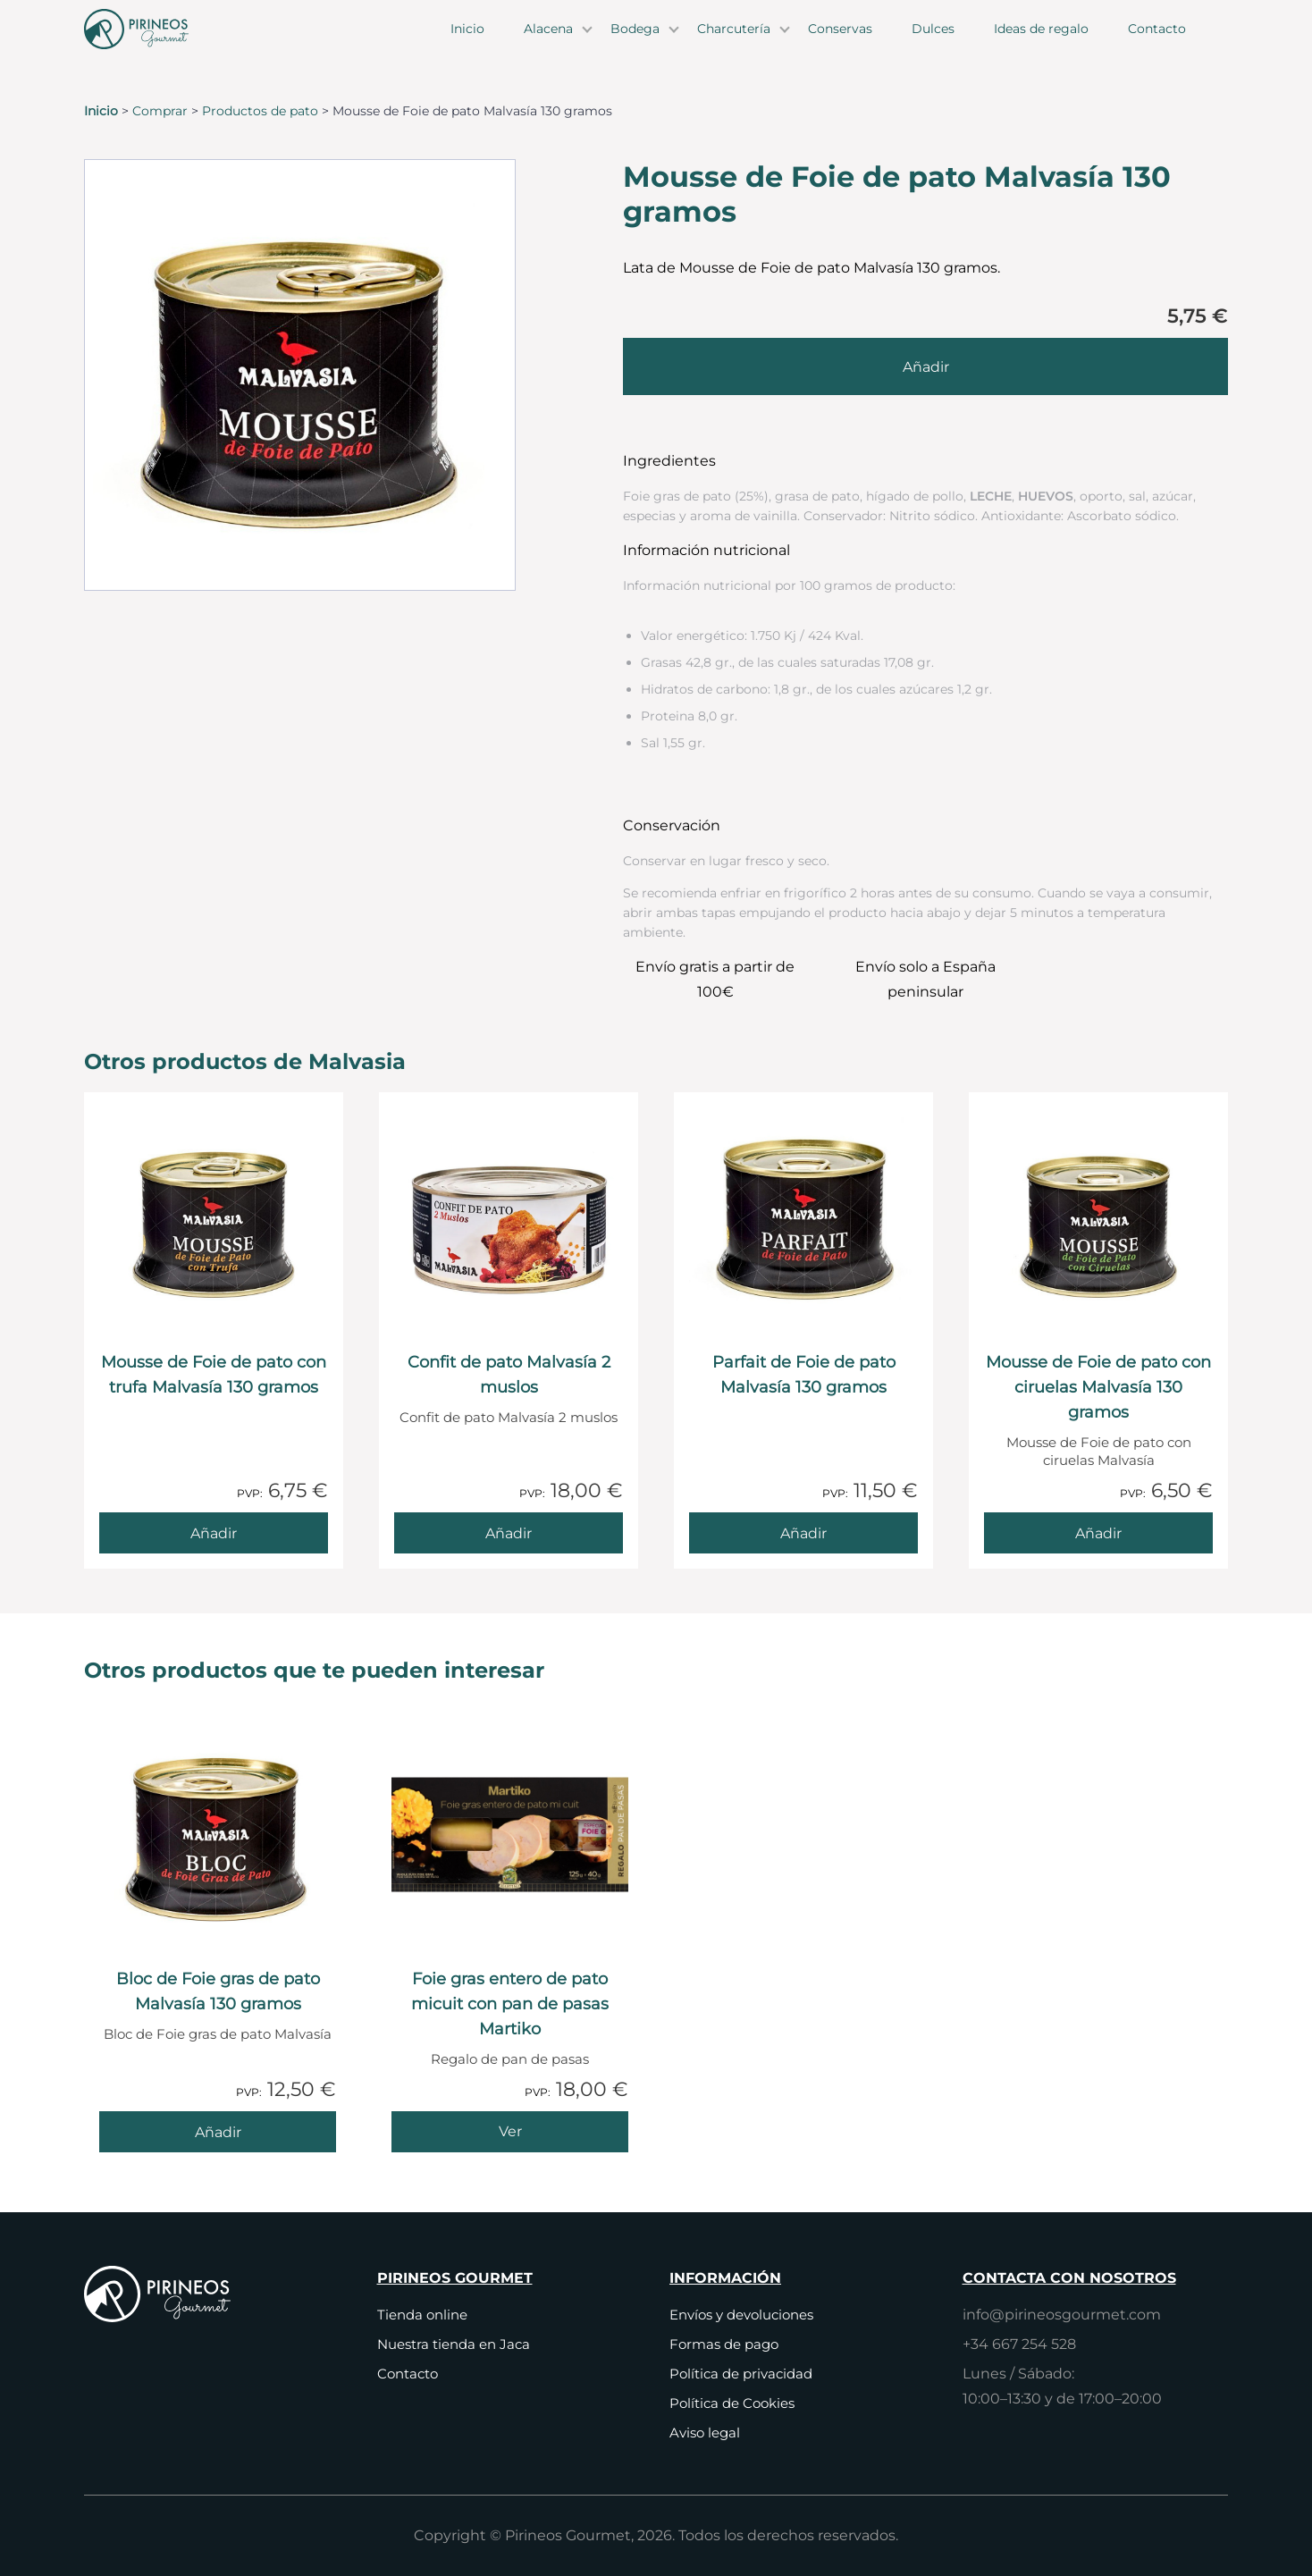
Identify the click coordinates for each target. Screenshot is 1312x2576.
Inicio (467, 45)
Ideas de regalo (1041, 45)
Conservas (840, 45)
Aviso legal (704, 2432)
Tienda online (422, 2314)
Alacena (548, 45)
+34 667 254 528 (1019, 2344)
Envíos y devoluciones (741, 2314)
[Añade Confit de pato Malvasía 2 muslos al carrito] (508, 1532)
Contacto (1157, 45)
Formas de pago (723, 2344)
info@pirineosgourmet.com (1062, 2314)
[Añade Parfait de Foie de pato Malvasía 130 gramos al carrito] (803, 1532)
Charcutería (733, 45)
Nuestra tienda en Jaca (453, 2344)
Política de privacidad (740, 2373)
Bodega (635, 45)
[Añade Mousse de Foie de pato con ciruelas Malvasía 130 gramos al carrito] (1098, 1532)
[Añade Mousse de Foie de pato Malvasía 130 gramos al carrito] (925, 366)
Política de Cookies (732, 2403)
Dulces (933, 45)
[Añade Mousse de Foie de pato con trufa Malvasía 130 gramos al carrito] (213, 1532)
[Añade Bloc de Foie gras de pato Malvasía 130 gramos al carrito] (217, 2131)
